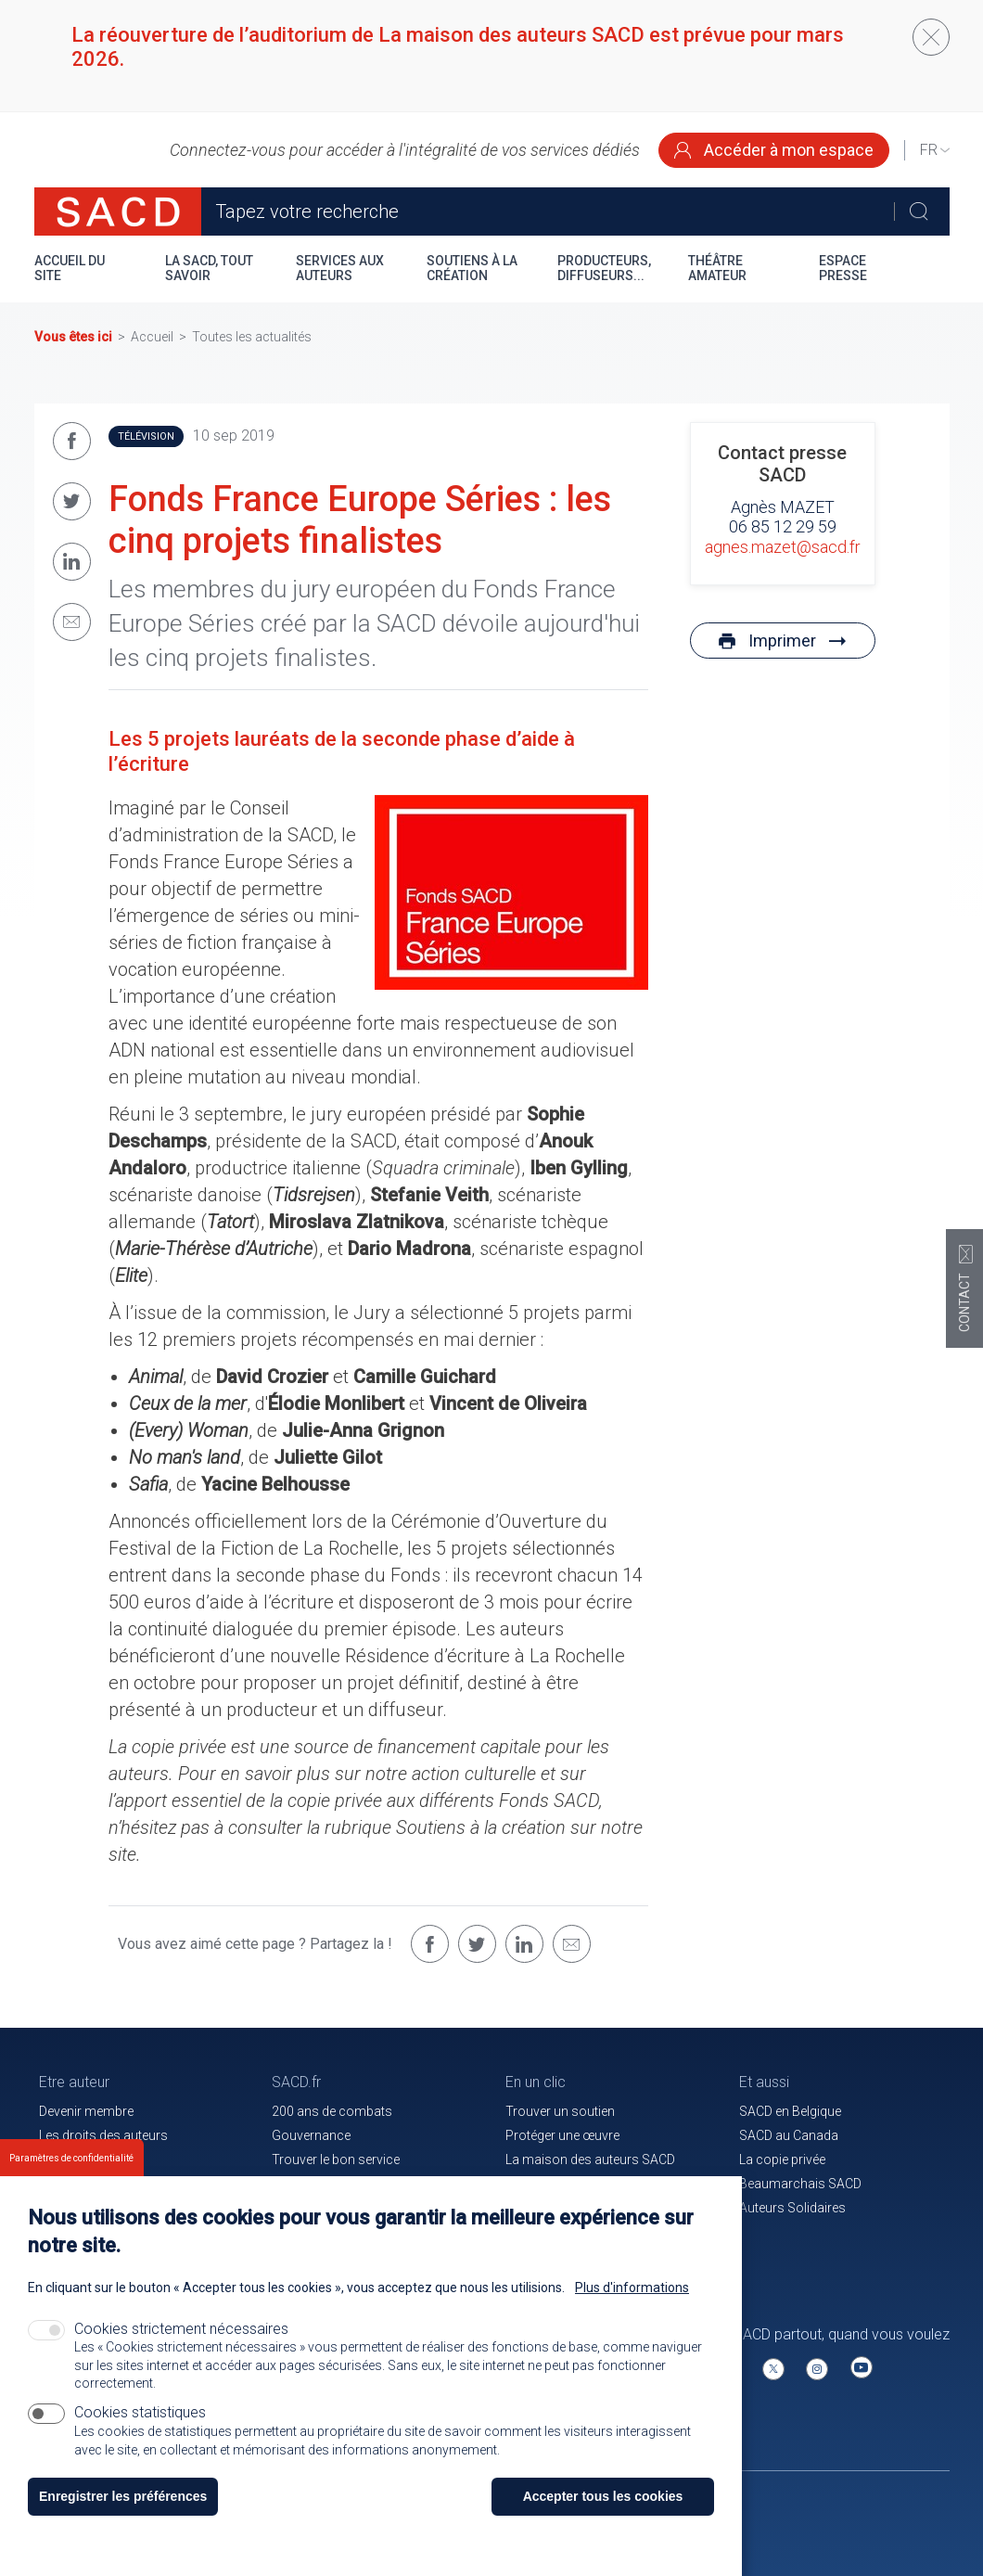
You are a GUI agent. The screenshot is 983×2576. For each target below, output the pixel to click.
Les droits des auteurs (103, 2135)
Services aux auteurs (340, 268)
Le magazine (542, 2183)
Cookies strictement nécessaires (181, 2343)
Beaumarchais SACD (800, 2183)
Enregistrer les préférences (123, 2511)
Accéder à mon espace (774, 150)
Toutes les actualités (252, 336)
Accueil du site (69, 268)
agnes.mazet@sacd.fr (783, 547)
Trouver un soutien (560, 2111)
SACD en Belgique (790, 2111)
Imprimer (782, 640)
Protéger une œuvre (562, 2135)
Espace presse (843, 268)
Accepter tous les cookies (603, 2511)
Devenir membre (86, 2111)
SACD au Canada (788, 2135)
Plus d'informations (632, 2302)
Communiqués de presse (345, 2183)
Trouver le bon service (336, 2159)
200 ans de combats (332, 2111)
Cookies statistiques (140, 2426)
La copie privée (782, 2159)
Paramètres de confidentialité (71, 2173)
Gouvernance (311, 2135)
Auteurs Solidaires (792, 2207)
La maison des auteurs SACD (590, 2159)
